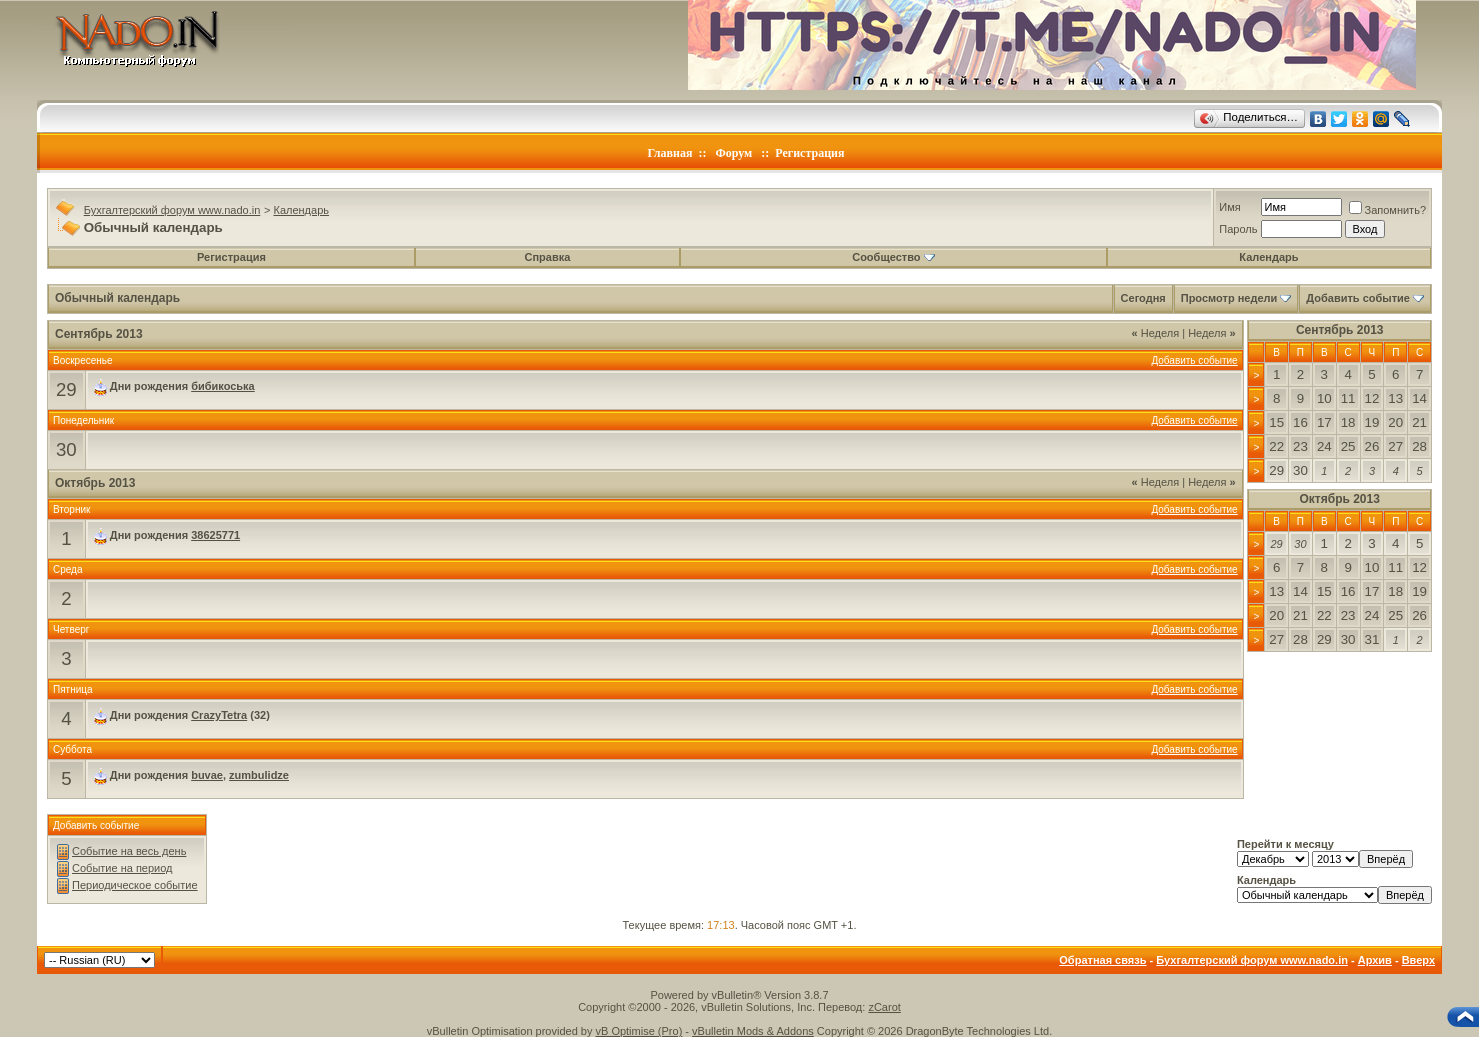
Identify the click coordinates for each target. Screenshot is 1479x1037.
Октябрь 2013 (1340, 499)
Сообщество (893, 257)
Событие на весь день (129, 851)
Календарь (301, 210)
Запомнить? (1388, 210)
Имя (1229, 207)
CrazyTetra (219, 715)
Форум (733, 153)
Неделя (1156, 333)
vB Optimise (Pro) (639, 1031)
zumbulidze (259, 775)
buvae (207, 775)
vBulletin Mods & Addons (753, 1031)
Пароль (1238, 229)
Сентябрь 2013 (1340, 330)
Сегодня (1143, 298)
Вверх (1418, 960)
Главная (670, 153)
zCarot (884, 1007)
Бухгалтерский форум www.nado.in (172, 210)
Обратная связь (1102, 960)
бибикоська (223, 386)
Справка (548, 257)
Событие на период (122, 868)
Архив (1375, 960)
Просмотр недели (1229, 298)
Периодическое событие (135, 885)
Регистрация (809, 153)
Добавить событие (1358, 298)
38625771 (215, 535)
